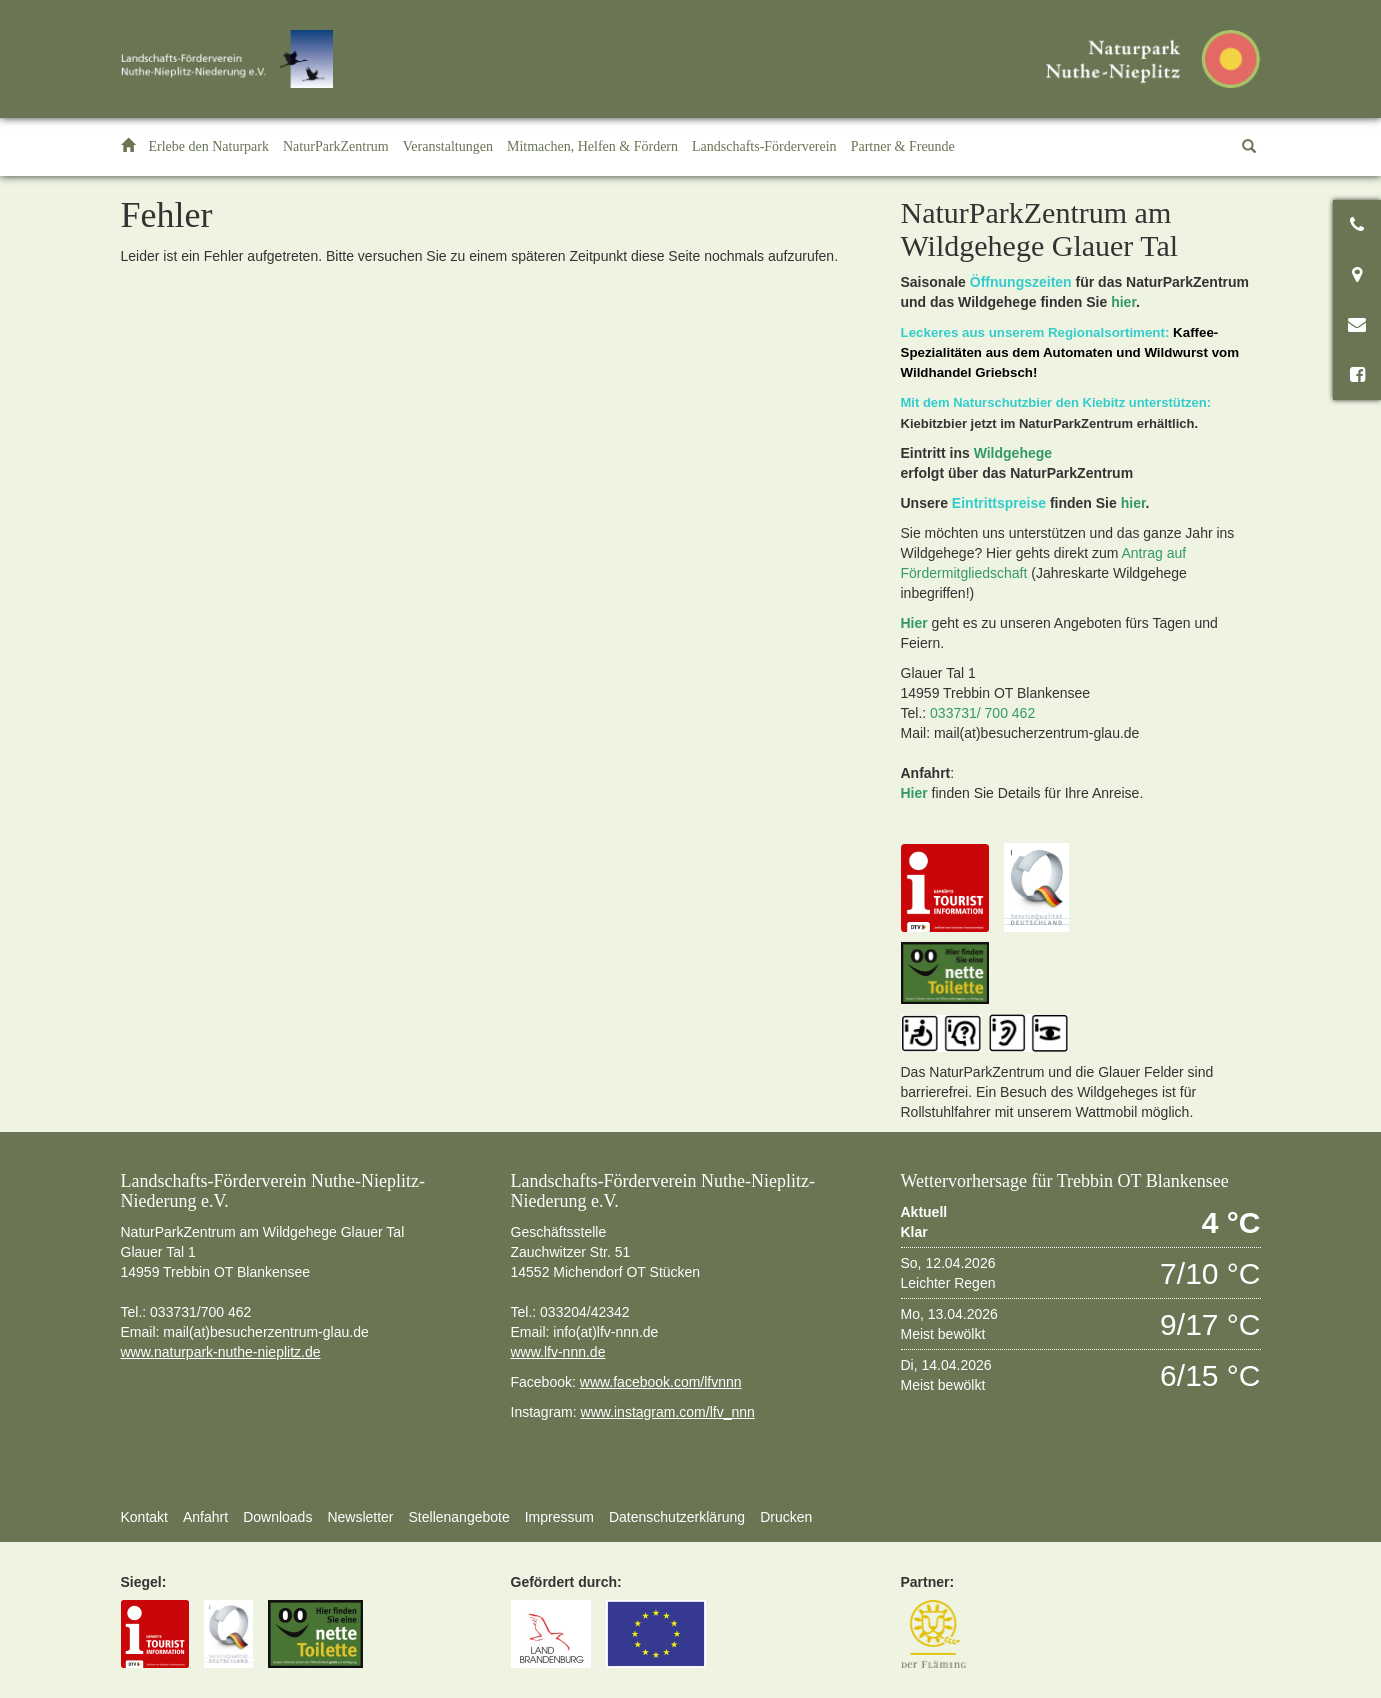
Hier (914, 623)
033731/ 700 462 (982, 713)
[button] (209, 147)
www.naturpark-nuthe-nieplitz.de (221, 1352)
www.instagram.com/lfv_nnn (668, 1412)
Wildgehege (1013, 453)
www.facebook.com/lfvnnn (661, 1382)
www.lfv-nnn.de (558, 1352)
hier (1123, 302)
